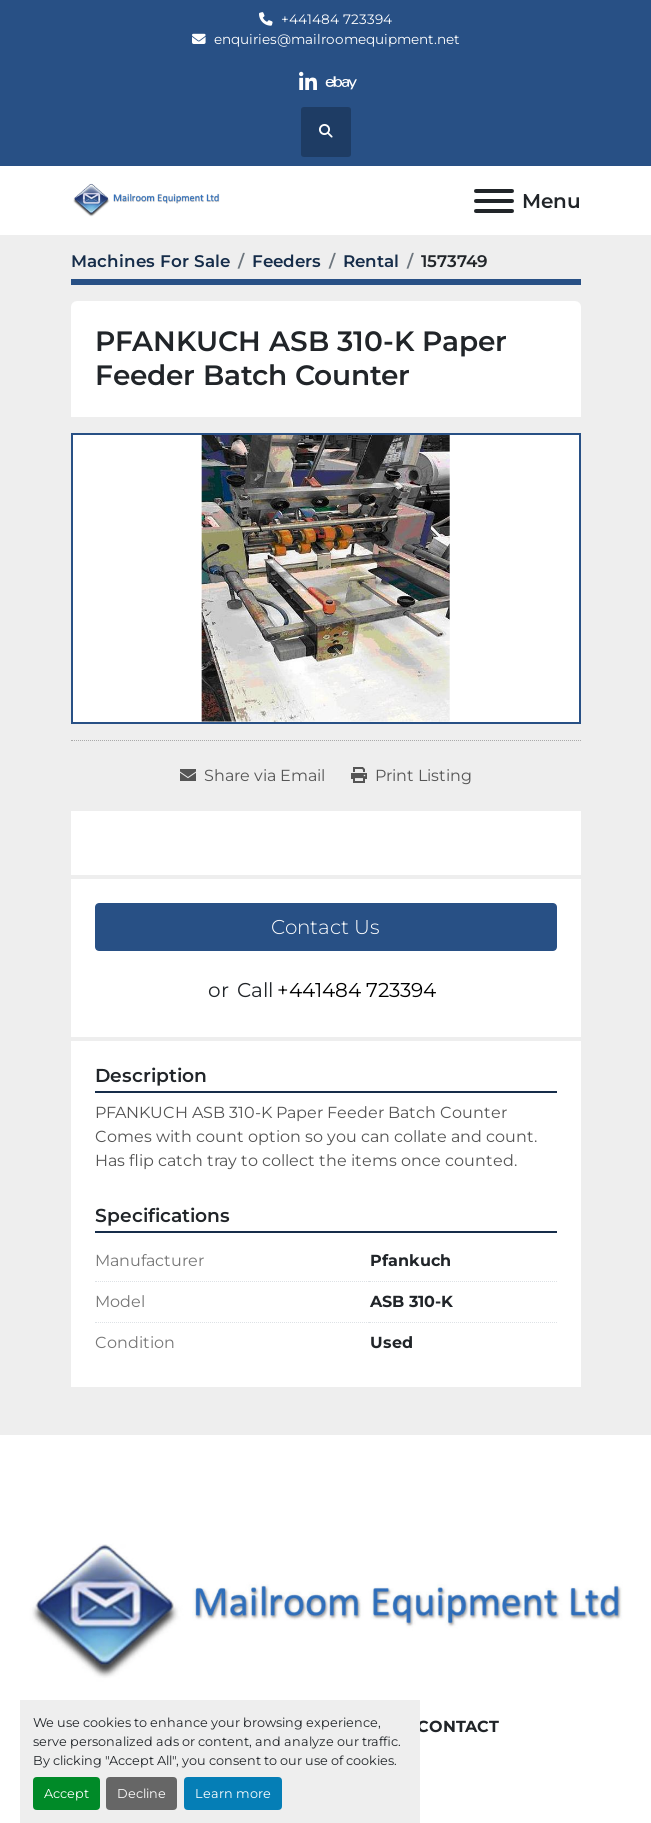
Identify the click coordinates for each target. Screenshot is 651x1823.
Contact (458, 1726)
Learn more (233, 1793)
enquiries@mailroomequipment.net (337, 39)
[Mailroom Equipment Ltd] (325, 1612)
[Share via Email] (252, 776)
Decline (141, 1793)
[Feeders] (286, 261)
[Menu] (494, 201)
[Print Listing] (411, 776)
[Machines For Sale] (150, 261)
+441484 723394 (336, 19)
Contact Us (325, 927)
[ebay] (342, 82)
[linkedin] (307, 82)
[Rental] (371, 261)
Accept (66, 1793)
